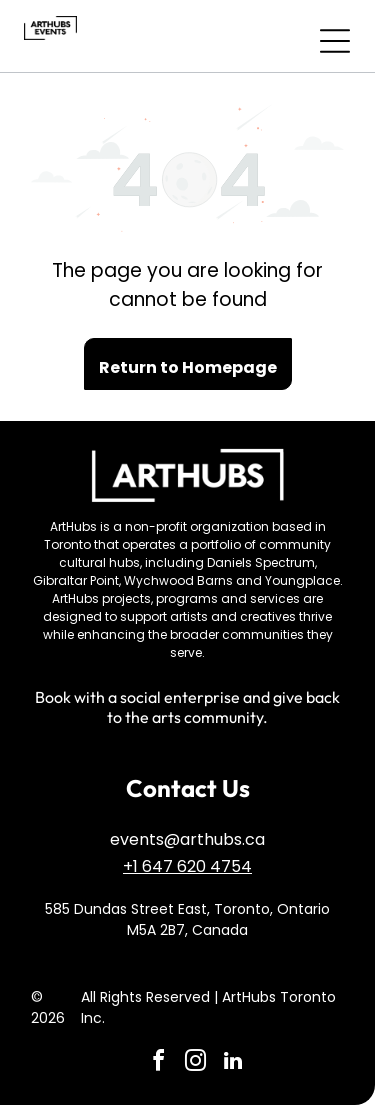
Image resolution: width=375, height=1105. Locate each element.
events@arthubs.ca (187, 839)
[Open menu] (335, 41)
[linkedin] (233, 1063)
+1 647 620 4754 (187, 866)
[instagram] (196, 1063)
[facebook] (159, 1063)
